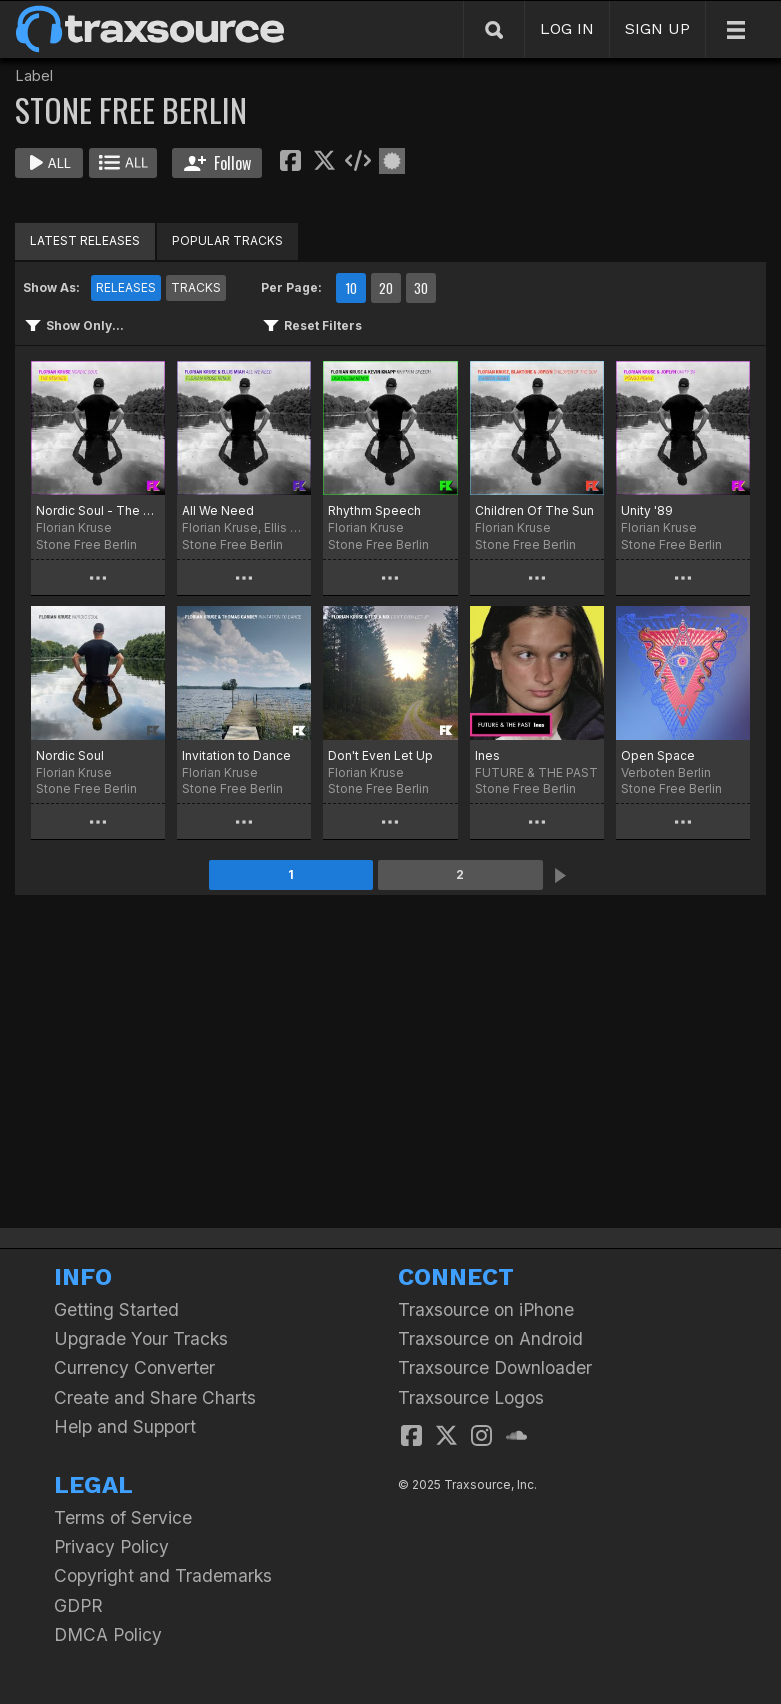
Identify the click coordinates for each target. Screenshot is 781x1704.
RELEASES (126, 287)
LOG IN (567, 28)
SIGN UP (657, 28)
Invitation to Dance (236, 755)
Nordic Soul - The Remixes (98, 510)
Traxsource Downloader (495, 1367)
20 (386, 288)
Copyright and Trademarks (163, 1575)
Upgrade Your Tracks (141, 1338)
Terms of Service (123, 1517)
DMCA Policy (108, 1634)
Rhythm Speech (374, 510)
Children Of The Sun (534, 510)
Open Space (658, 755)
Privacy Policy (111, 1546)
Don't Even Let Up (380, 755)
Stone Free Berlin (86, 544)
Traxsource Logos (471, 1397)
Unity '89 (647, 510)
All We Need (218, 510)
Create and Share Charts (155, 1397)
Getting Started (116, 1309)
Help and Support (125, 1426)
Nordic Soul (70, 755)
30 (421, 288)
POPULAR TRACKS (227, 240)
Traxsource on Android (490, 1338)
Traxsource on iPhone (486, 1309)
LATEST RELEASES (85, 240)
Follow (217, 163)
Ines (487, 755)
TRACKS (196, 287)
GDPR (78, 1605)
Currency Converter (134, 1367)
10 (351, 288)
